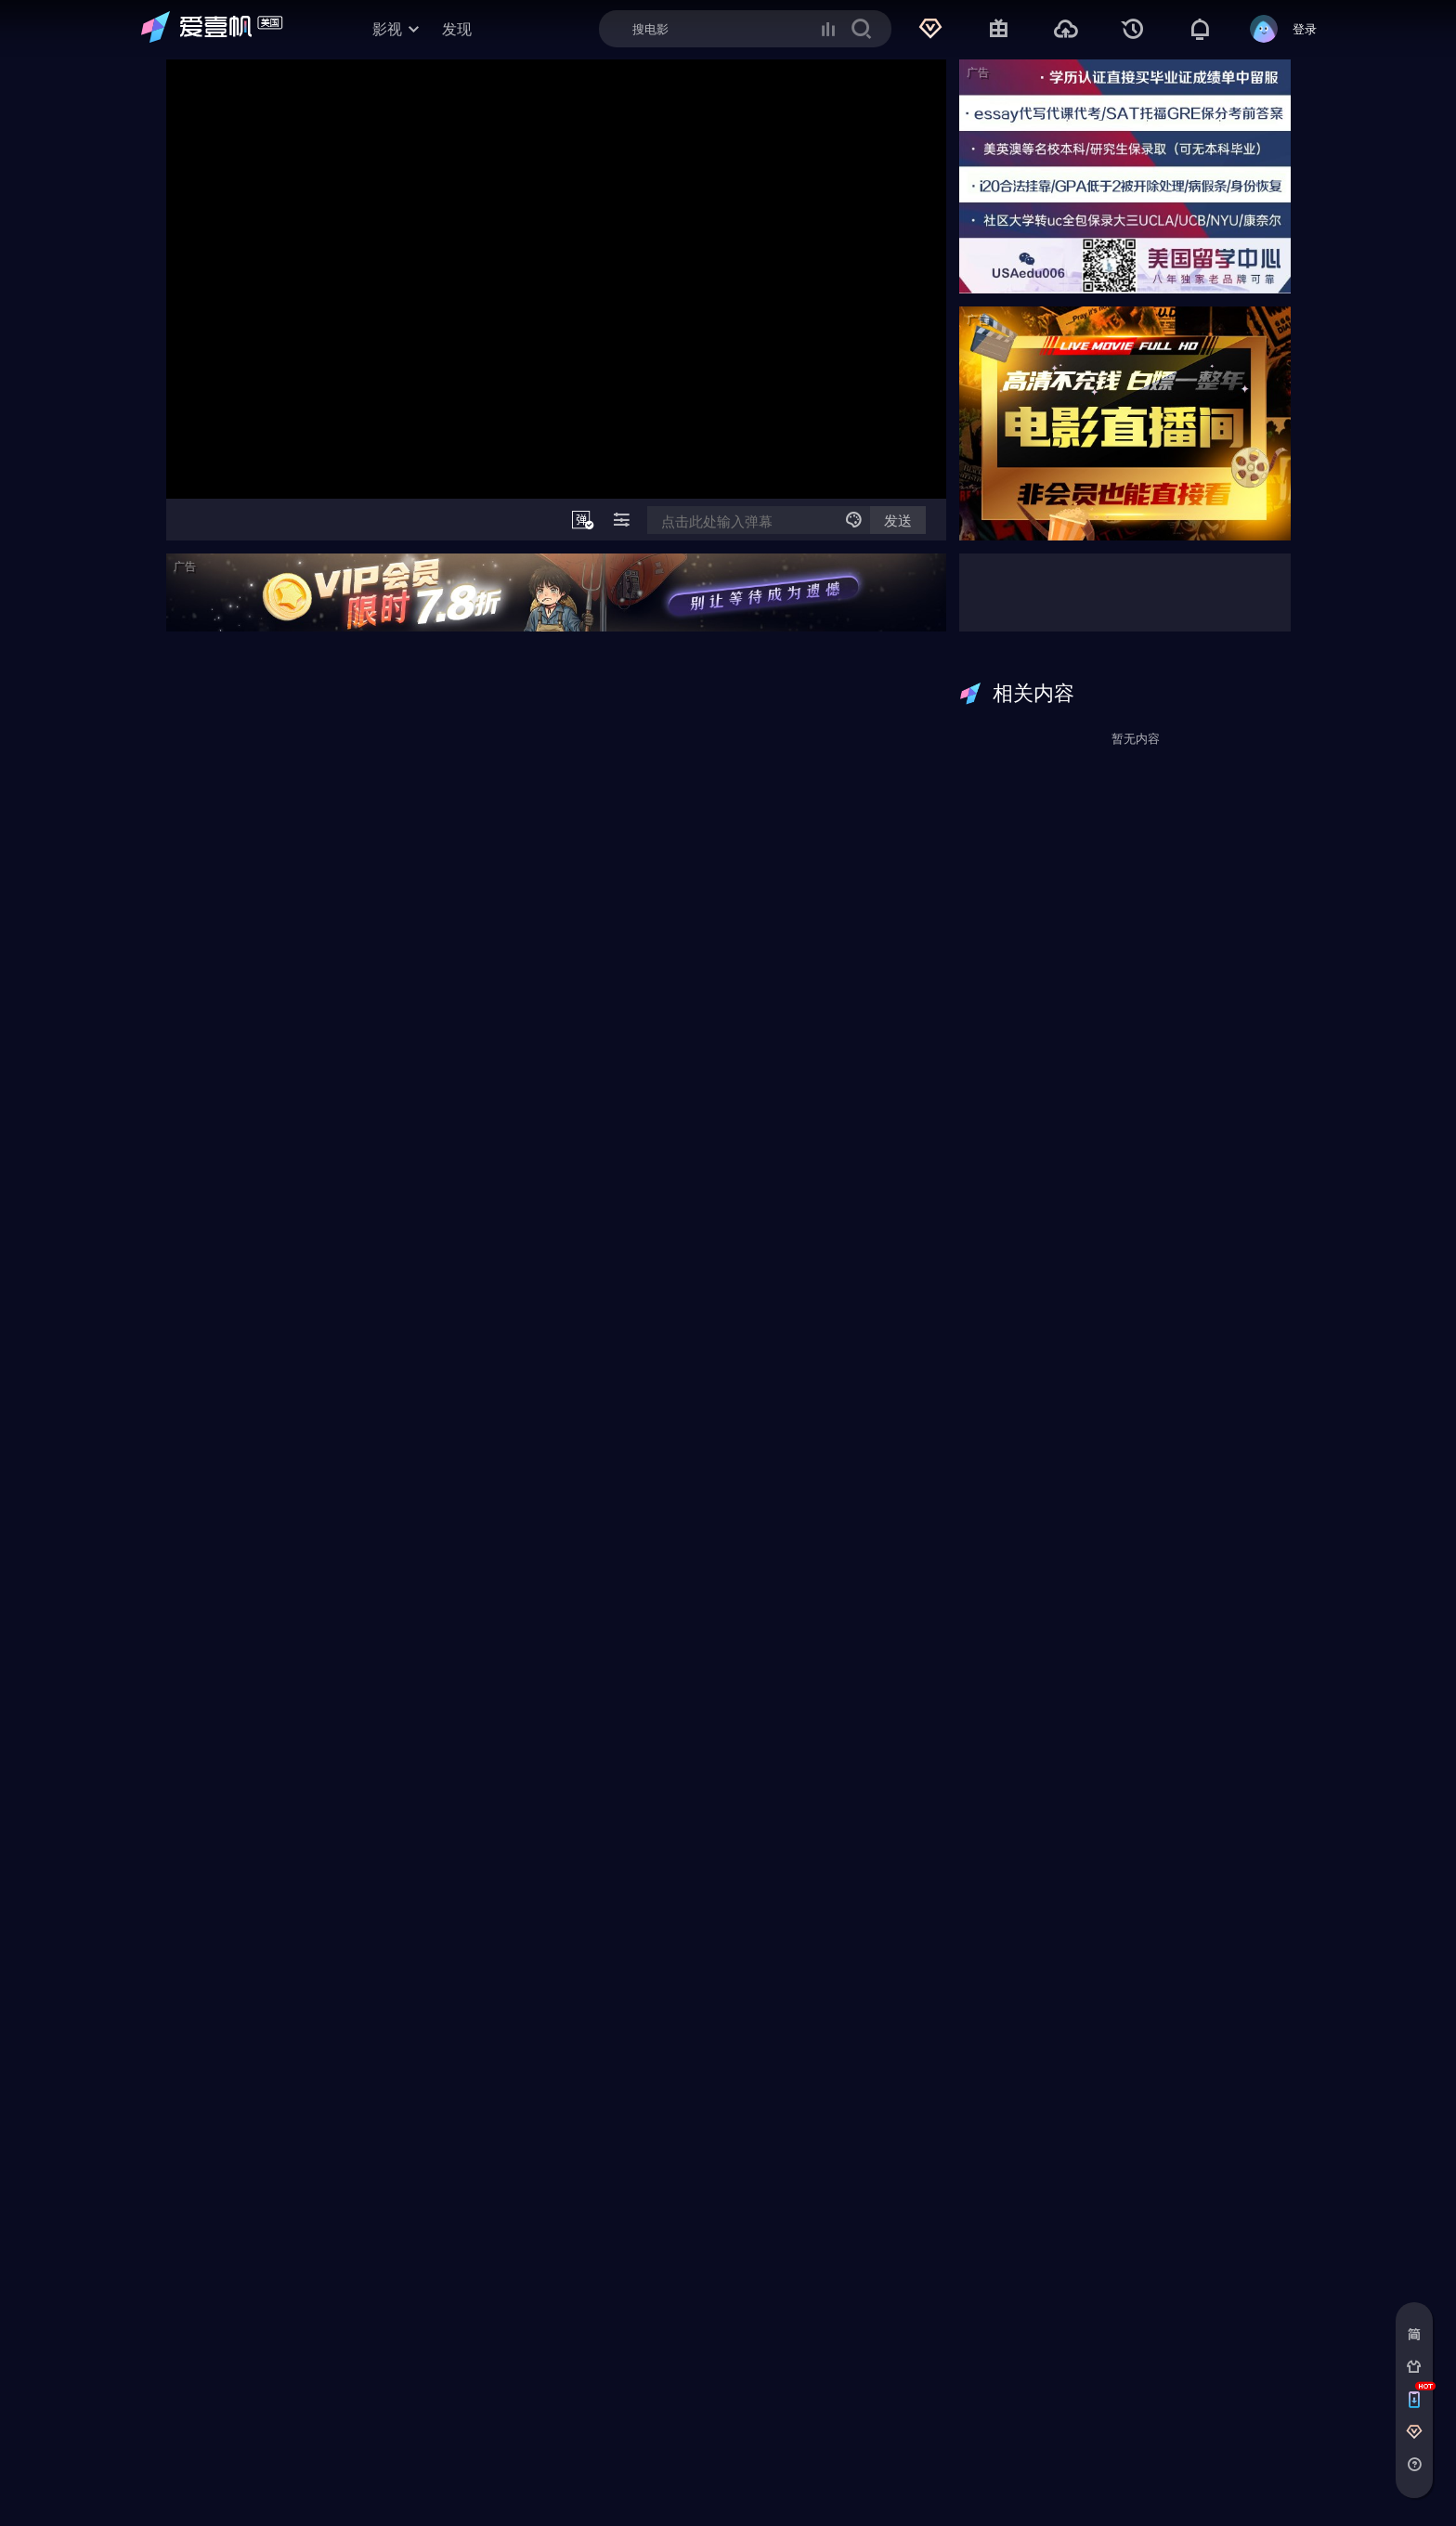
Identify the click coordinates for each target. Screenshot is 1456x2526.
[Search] (745, 28)
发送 (898, 520)
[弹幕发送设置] (853, 520)
